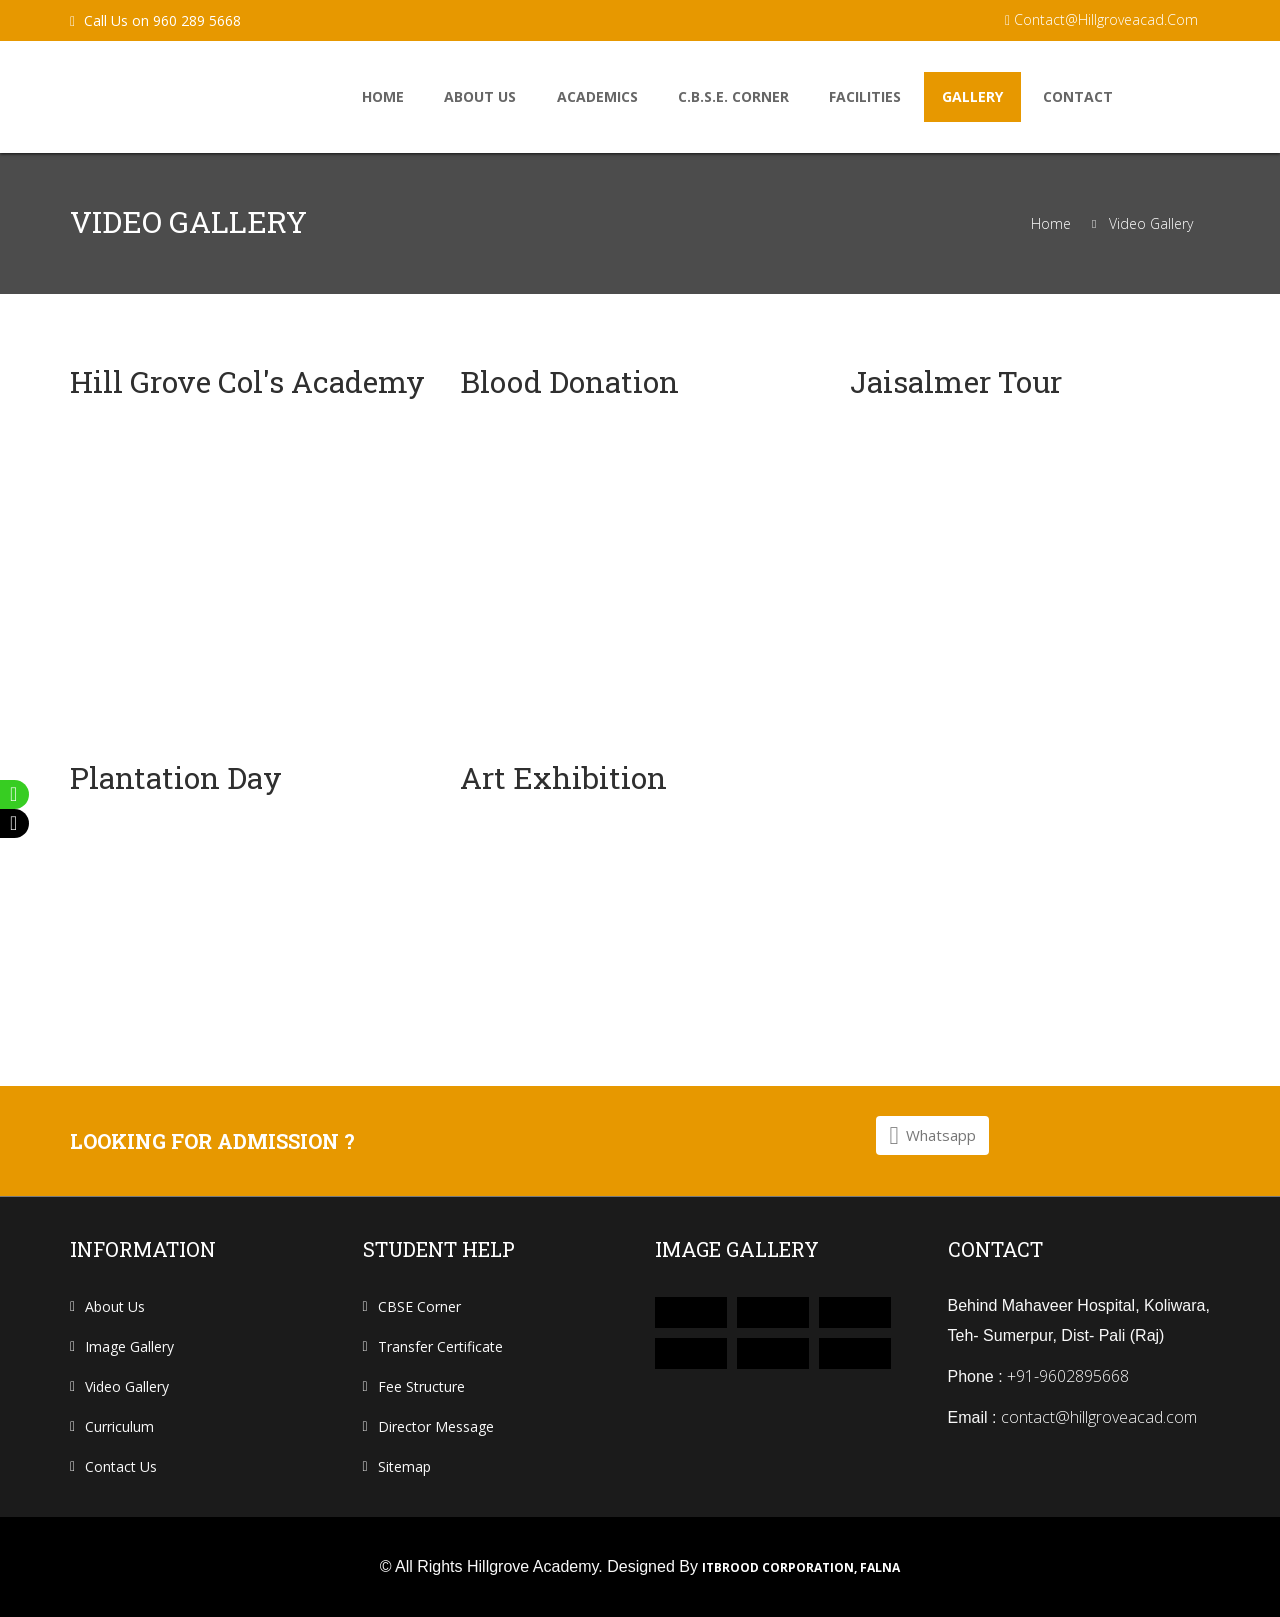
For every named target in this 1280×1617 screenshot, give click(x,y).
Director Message (436, 1426)
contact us (121, 1466)
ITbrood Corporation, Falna (801, 1568)
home (383, 96)
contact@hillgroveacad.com (1101, 19)
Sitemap (404, 1466)
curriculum (119, 1426)
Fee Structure (421, 1386)
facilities (865, 96)
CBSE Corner (419, 1306)
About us (480, 96)
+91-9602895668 (1068, 1376)
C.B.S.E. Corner (733, 96)
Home (1051, 224)
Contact (1078, 96)
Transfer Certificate (440, 1346)
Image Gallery (129, 1346)
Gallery (972, 96)
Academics (597, 96)
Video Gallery (1151, 224)
